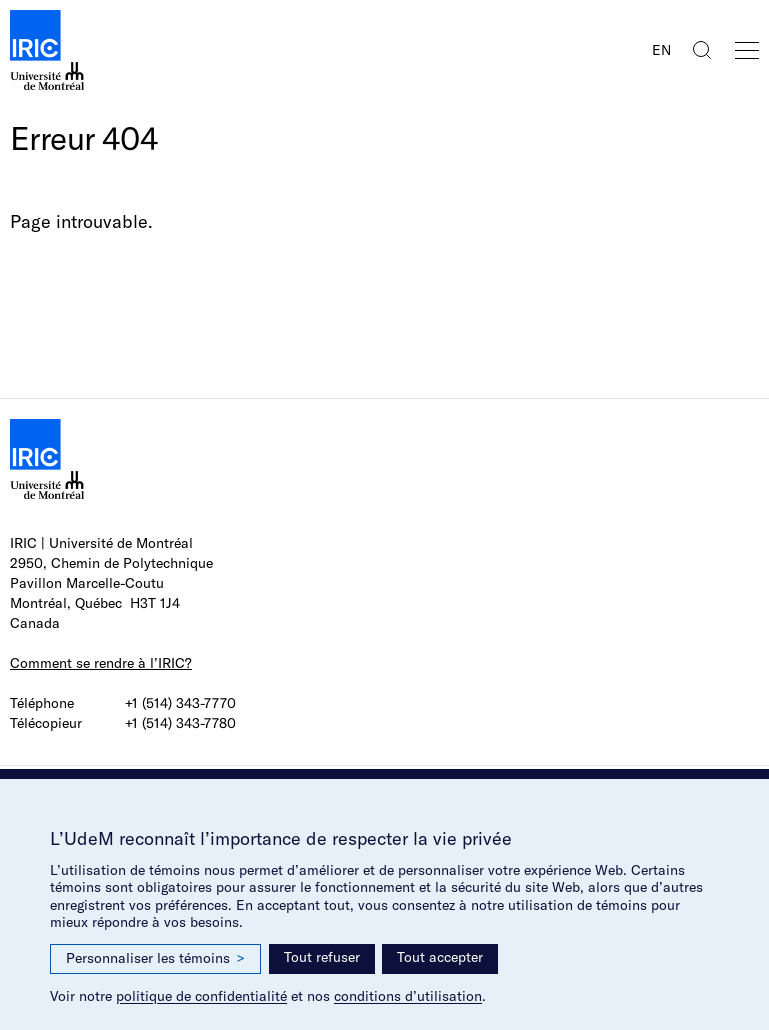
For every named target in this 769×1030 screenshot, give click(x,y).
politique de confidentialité (201, 996)
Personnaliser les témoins (155, 958)
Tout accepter (440, 957)
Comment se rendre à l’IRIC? (101, 663)
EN (661, 50)
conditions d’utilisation (408, 996)
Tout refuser (322, 957)
